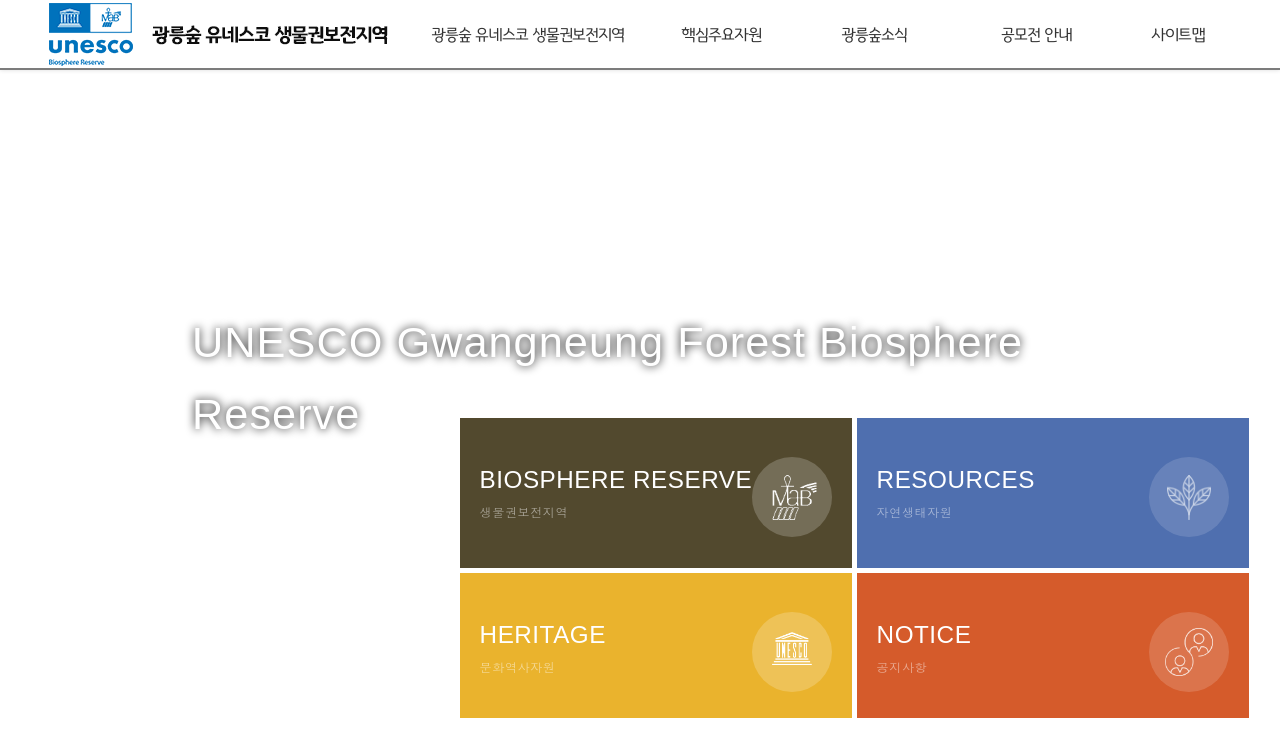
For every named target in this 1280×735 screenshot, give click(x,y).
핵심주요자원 (721, 33)
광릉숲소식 (874, 33)
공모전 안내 (1036, 33)
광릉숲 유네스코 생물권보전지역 (527, 33)
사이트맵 (1178, 33)
